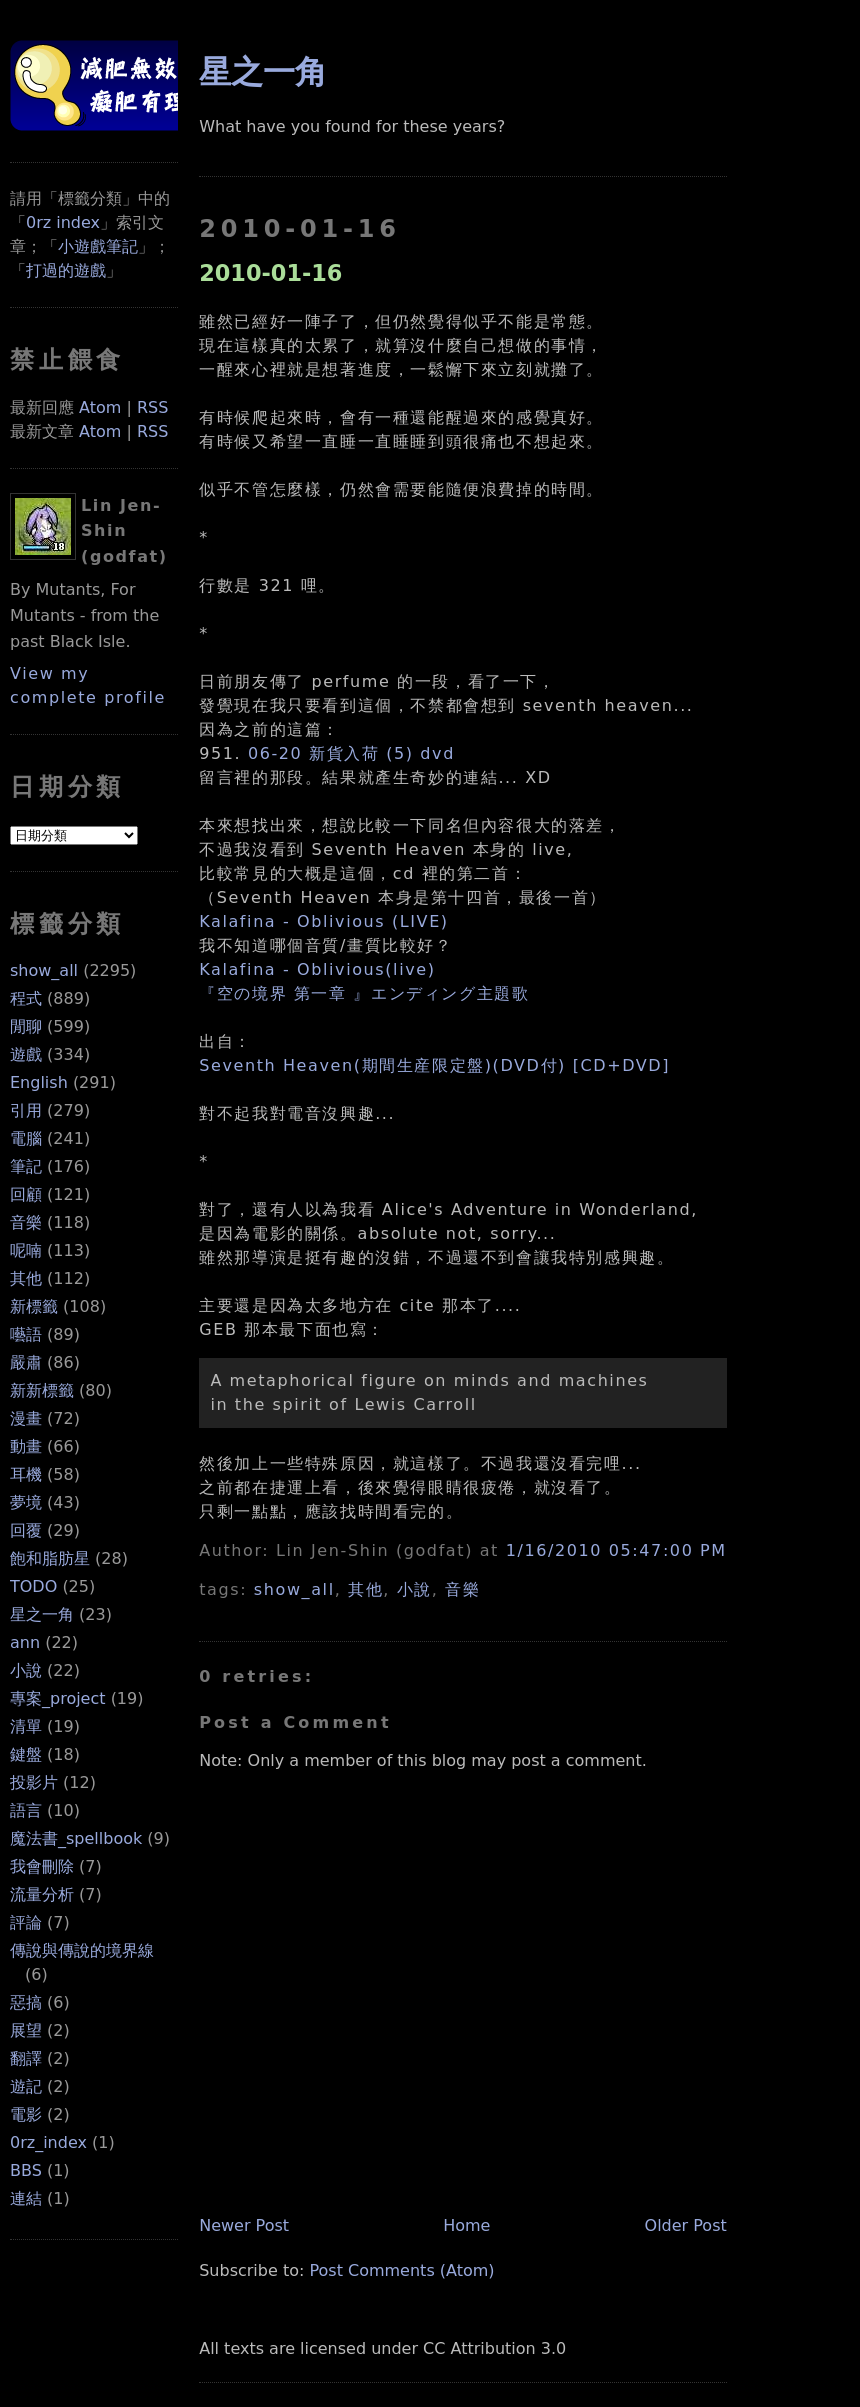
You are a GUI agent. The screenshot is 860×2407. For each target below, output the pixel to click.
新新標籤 (42, 1390)
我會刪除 (42, 1866)
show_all (44, 970)
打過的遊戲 (66, 270)
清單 (26, 1726)
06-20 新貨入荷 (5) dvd (351, 753)
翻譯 (26, 2058)
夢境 (26, 1502)
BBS (26, 2170)
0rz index (63, 222)
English (39, 1082)
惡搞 (26, 2002)
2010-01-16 (270, 273)
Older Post (686, 2225)
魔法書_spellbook (76, 1838)
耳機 (26, 1474)
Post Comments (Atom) (401, 2270)
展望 (26, 2030)
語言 (26, 1810)
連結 (26, 2198)
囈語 (26, 1334)
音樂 (26, 1222)
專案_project (58, 1698)
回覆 (26, 1530)
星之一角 (42, 1614)
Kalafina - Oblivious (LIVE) (324, 921)
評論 (26, 1922)
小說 (26, 1670)
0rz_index (48, 2142)
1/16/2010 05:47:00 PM (616, 1550)
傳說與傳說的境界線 (82, 1950)
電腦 (26, 1138)
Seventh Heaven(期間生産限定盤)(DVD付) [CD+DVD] (434, 1065)
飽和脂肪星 (50, 1558)
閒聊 (26, 1026)
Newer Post (244, 2225)
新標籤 (34, 1306)
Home (466, 2225)
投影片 (34, 1782)
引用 (26, 1110)
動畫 (26, 1446)
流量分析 (42, 1894)
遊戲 (26, 1054)
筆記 (26, 1166)
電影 (26, 2114)
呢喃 (26, 1250)
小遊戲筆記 (98, 246)
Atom (100, 407)
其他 (26, 1278)
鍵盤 (26, 1754)
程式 (26, 998)
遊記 (26, 2086)
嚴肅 (26, 1362)
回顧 (26, 1194)
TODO (33, 1586)
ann (25, 1642)
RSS (152, 407)
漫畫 (26, 1418)
